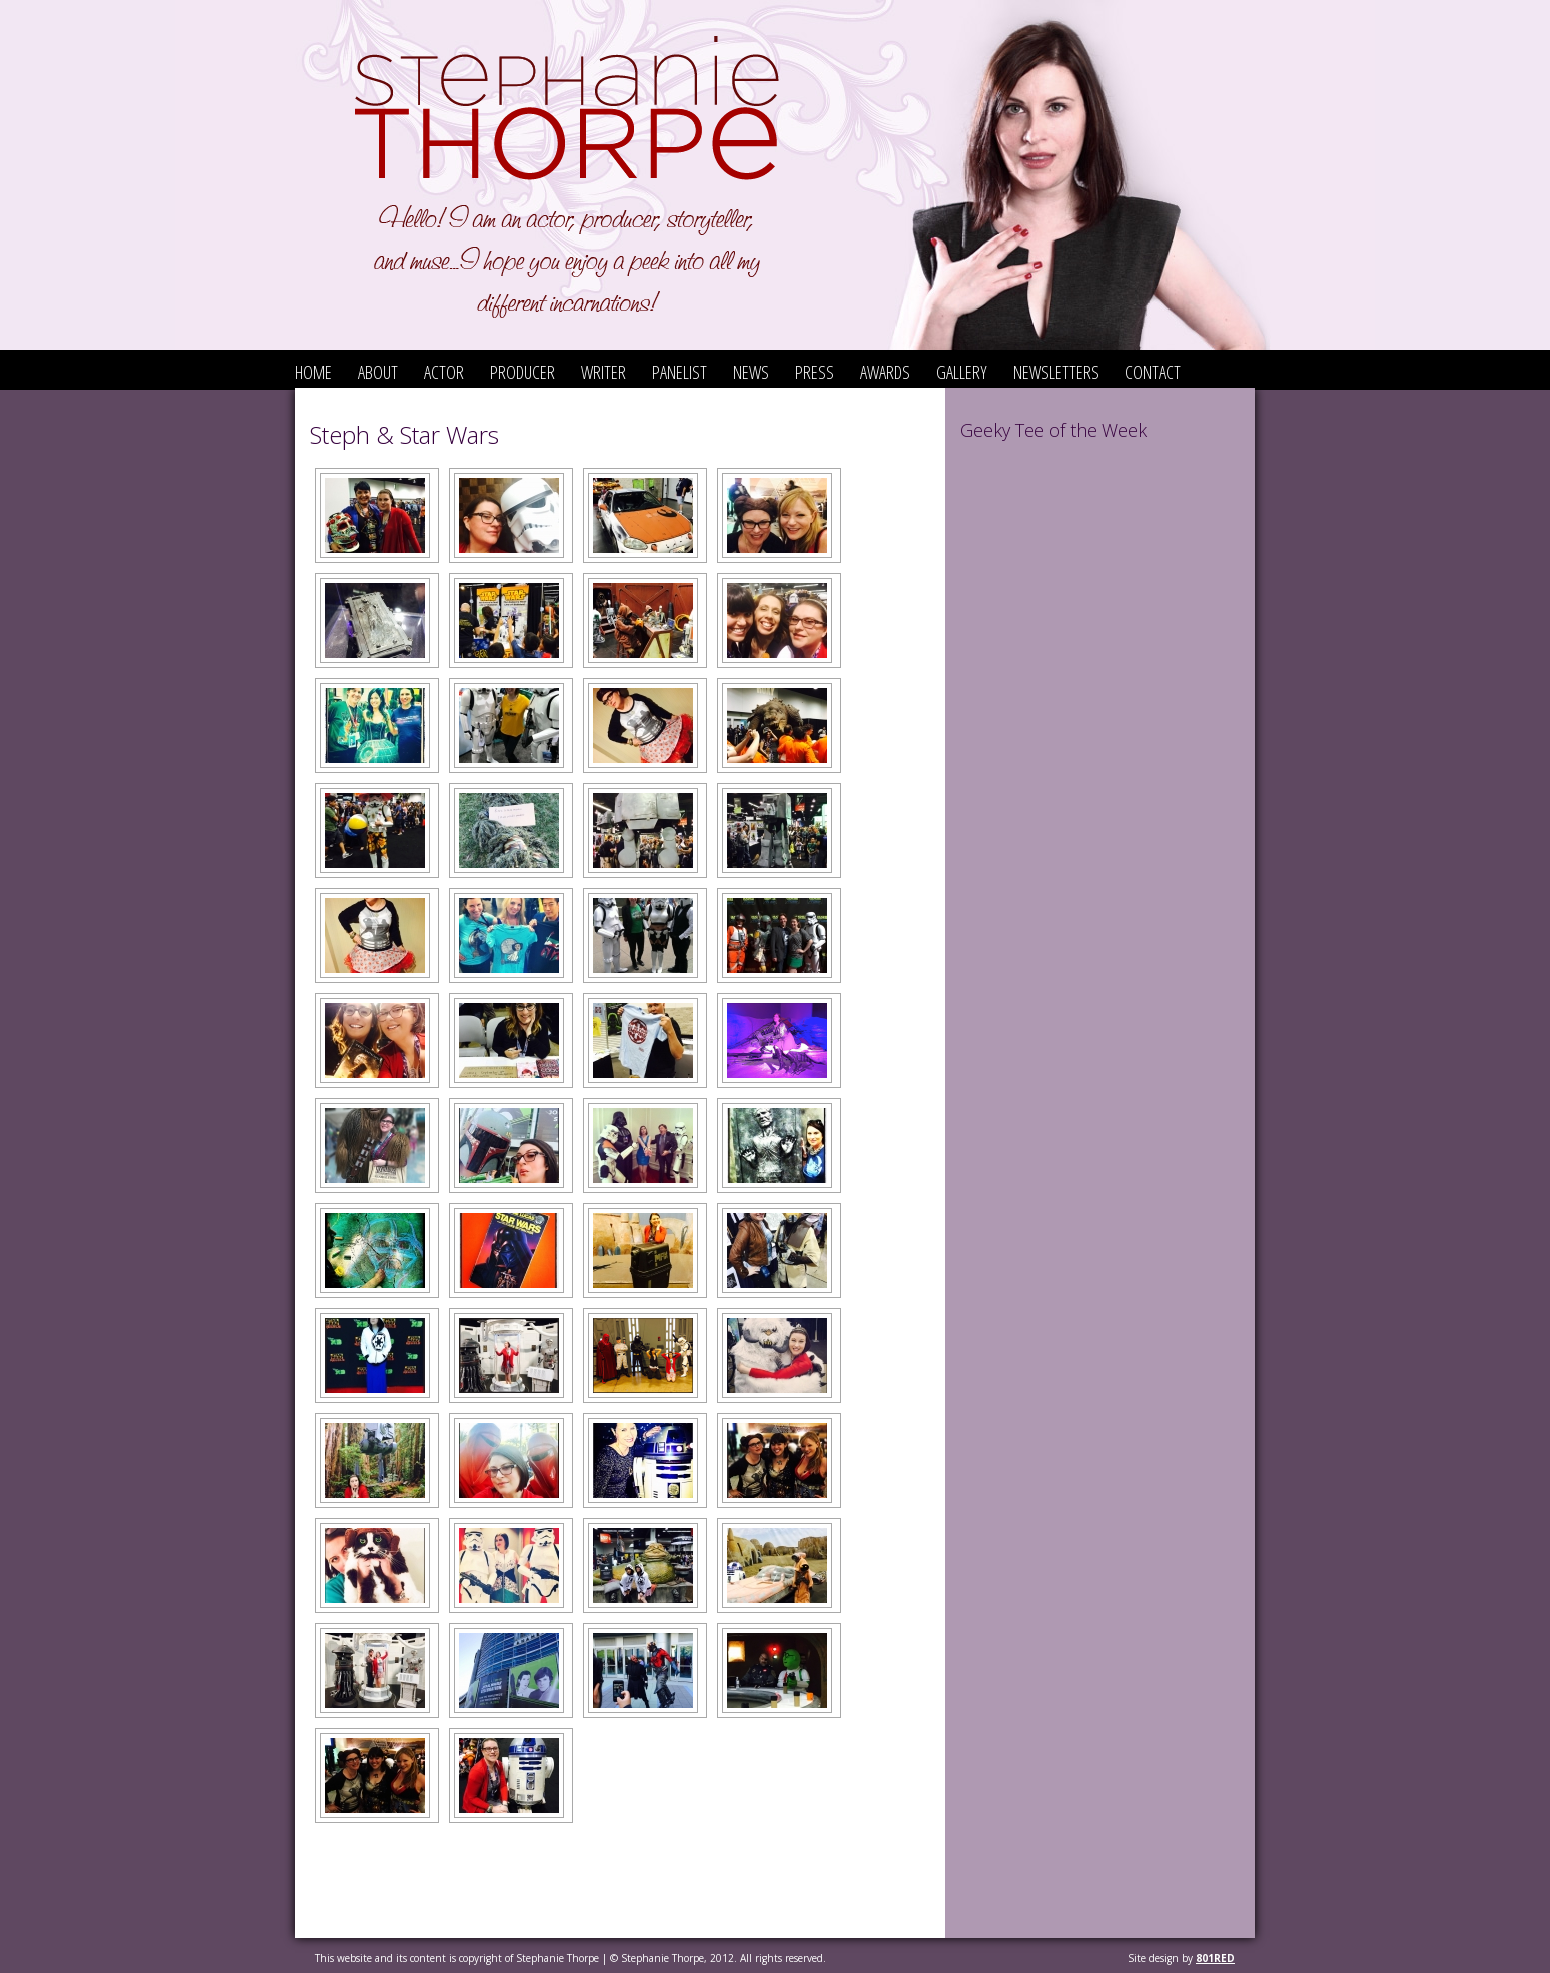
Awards (885, 372)
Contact (1153, 372)
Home (313, 372)
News (751, 372)
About (378, 372)
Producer (522, 372)
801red (1215, 1958)
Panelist (679, 372)
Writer (603, 372)
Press (814, 372)
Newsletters (1056, 372)
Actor (444, 372)
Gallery (961, 372)
